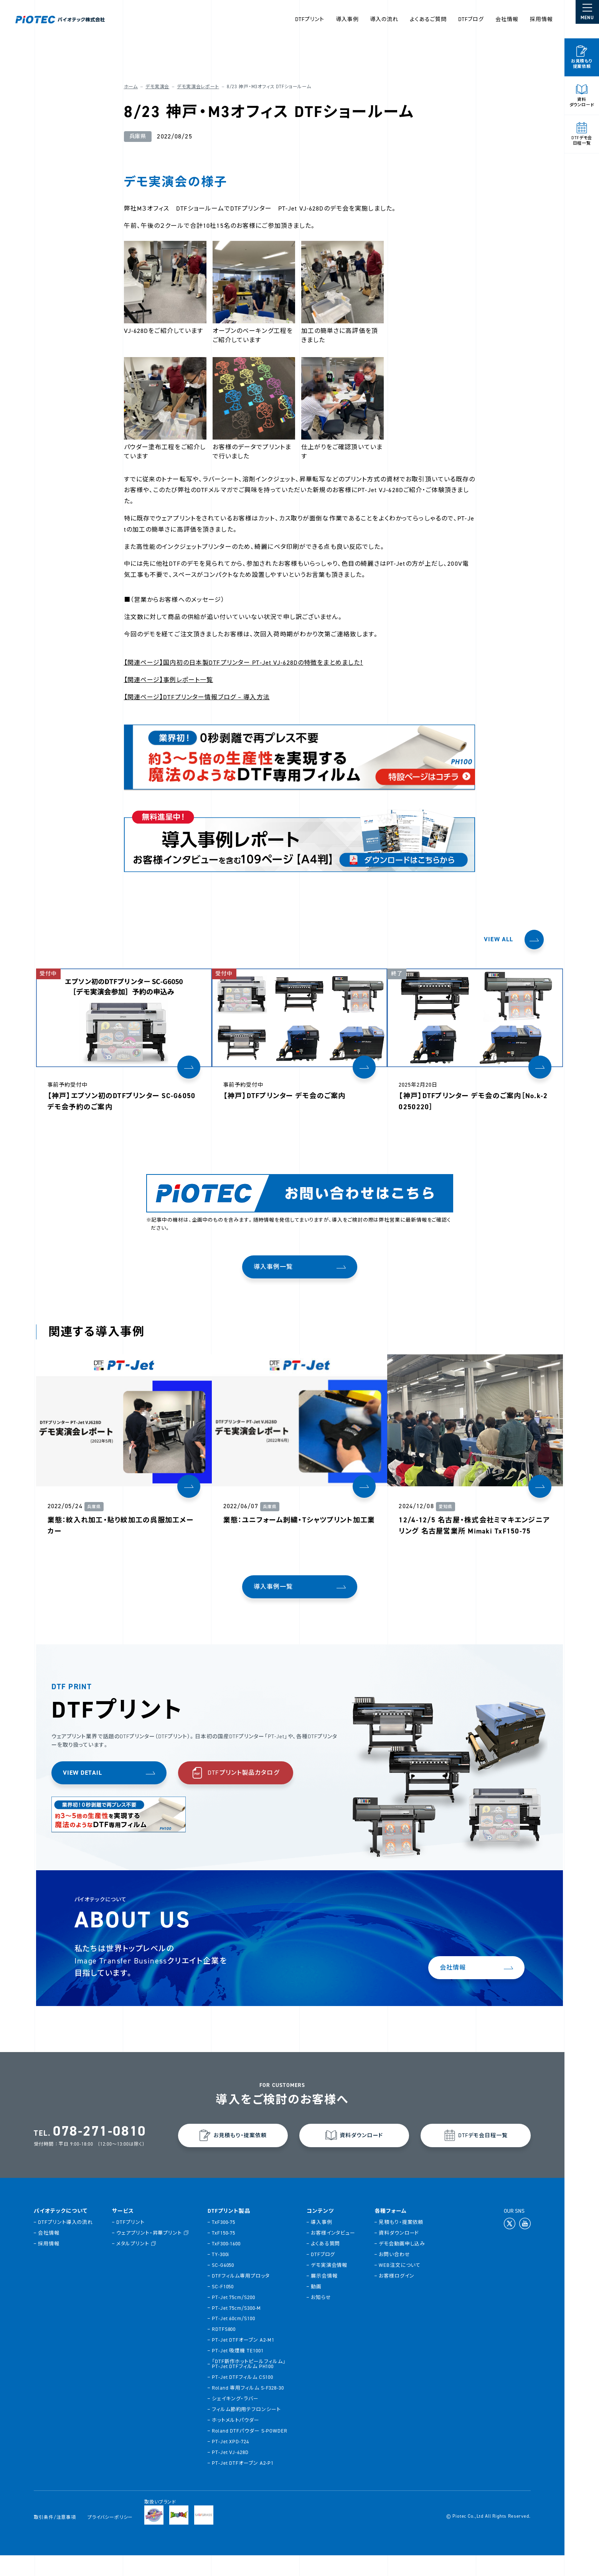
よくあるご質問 (428, 19)
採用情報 (541, 19)
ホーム (130, 87)
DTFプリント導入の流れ (66, 2242)
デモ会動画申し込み (403, 2264)
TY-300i (221, 2274)
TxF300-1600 (227, 2264)
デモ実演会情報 (330, 2285)
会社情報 (506, 19)
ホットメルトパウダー (236, 2441)
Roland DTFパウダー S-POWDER (250, 2451)
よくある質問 (326, 2264)
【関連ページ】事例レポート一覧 (167, 680)
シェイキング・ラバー (236, 2419)
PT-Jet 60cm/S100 (234, 2339)
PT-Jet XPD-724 (231, 2462)
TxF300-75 (224, 2242)
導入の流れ (384, 19)
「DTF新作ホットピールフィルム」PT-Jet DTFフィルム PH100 (249, 2384)
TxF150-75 (224, 2253)
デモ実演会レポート (197, 87)
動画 (317, 2307)
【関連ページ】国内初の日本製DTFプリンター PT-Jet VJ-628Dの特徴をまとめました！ (242, 663)
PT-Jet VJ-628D (231, 2473)
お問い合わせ (395, 2274)
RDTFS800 (224, 2350)
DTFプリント (131, 2242)
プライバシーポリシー (111, 2538)
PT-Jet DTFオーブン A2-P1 (243, 2483)
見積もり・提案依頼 (402, 2242)
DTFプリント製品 (229, 2231)
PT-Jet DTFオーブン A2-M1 (244, 2360)
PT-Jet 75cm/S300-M (237, 2328)
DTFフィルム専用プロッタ (242, 2296)
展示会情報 (325, 2296)
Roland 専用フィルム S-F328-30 (249, 2408)
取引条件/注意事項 (56, 2538)
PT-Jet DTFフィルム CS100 (243, 2398)
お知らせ (322, 2317)
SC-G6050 (224, 2285)
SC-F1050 (223, 2307)
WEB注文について (400, 2285)
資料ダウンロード (400, 2253)
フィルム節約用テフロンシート (247, 2430)
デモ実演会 (156, 87)
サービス (124, 2231)
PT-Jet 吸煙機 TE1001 (238, 2371)
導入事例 (347, 19)
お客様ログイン (397, 2296)
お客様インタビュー (334, 2253)
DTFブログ (471, 19)
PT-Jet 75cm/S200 (234, 2317)
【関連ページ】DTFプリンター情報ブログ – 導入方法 (196, 697)
